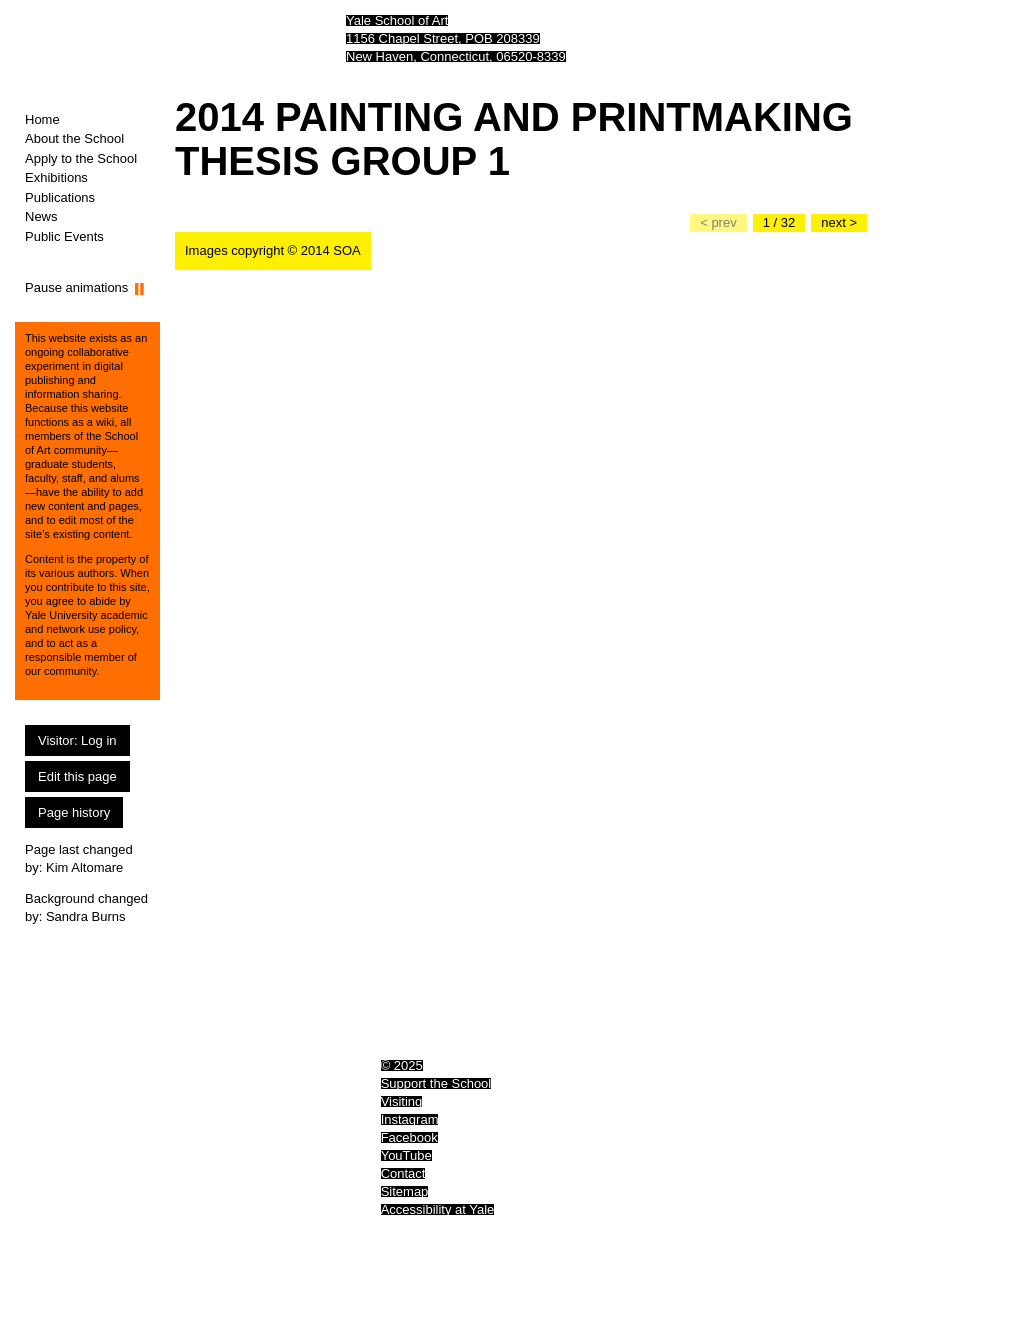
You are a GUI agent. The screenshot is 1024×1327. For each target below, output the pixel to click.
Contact (403, 1173)
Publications (60, 197)
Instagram (410, 1119)
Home (42, 119)
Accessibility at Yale (438, 1209)
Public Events (64, 236)
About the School (74, 138)
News (41, 216)
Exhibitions (56, 177)
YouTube (406, 1155)
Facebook (409, 1137)
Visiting (402, 1101)
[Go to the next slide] (839, 223)
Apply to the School (81, 158)
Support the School (436, 1083)
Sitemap (405, 1191)
